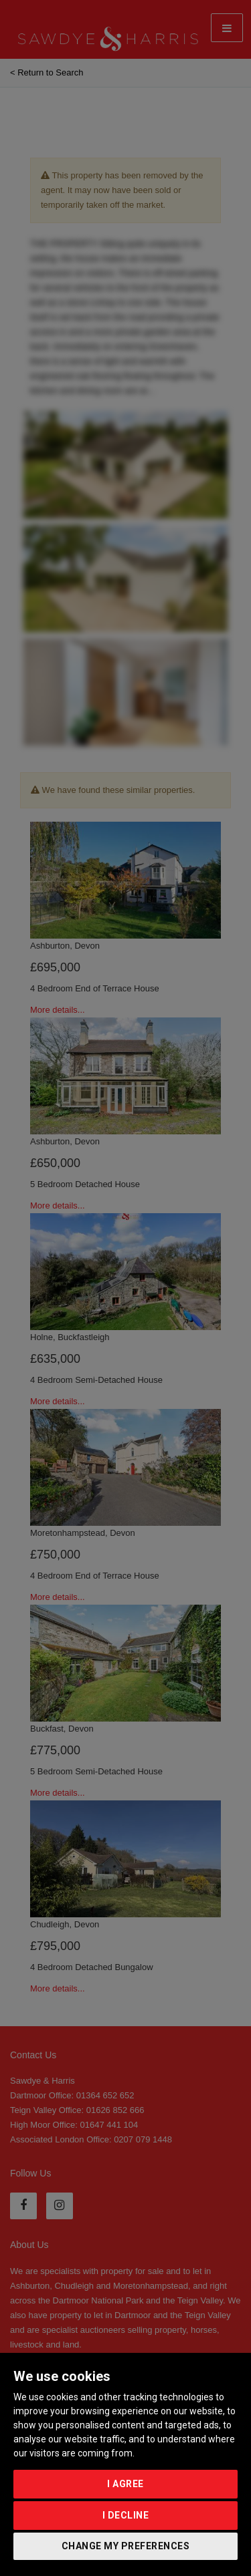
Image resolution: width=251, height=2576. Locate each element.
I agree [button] (125, 2483)
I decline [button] (125, 2515)
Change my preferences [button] (126, 2546)
